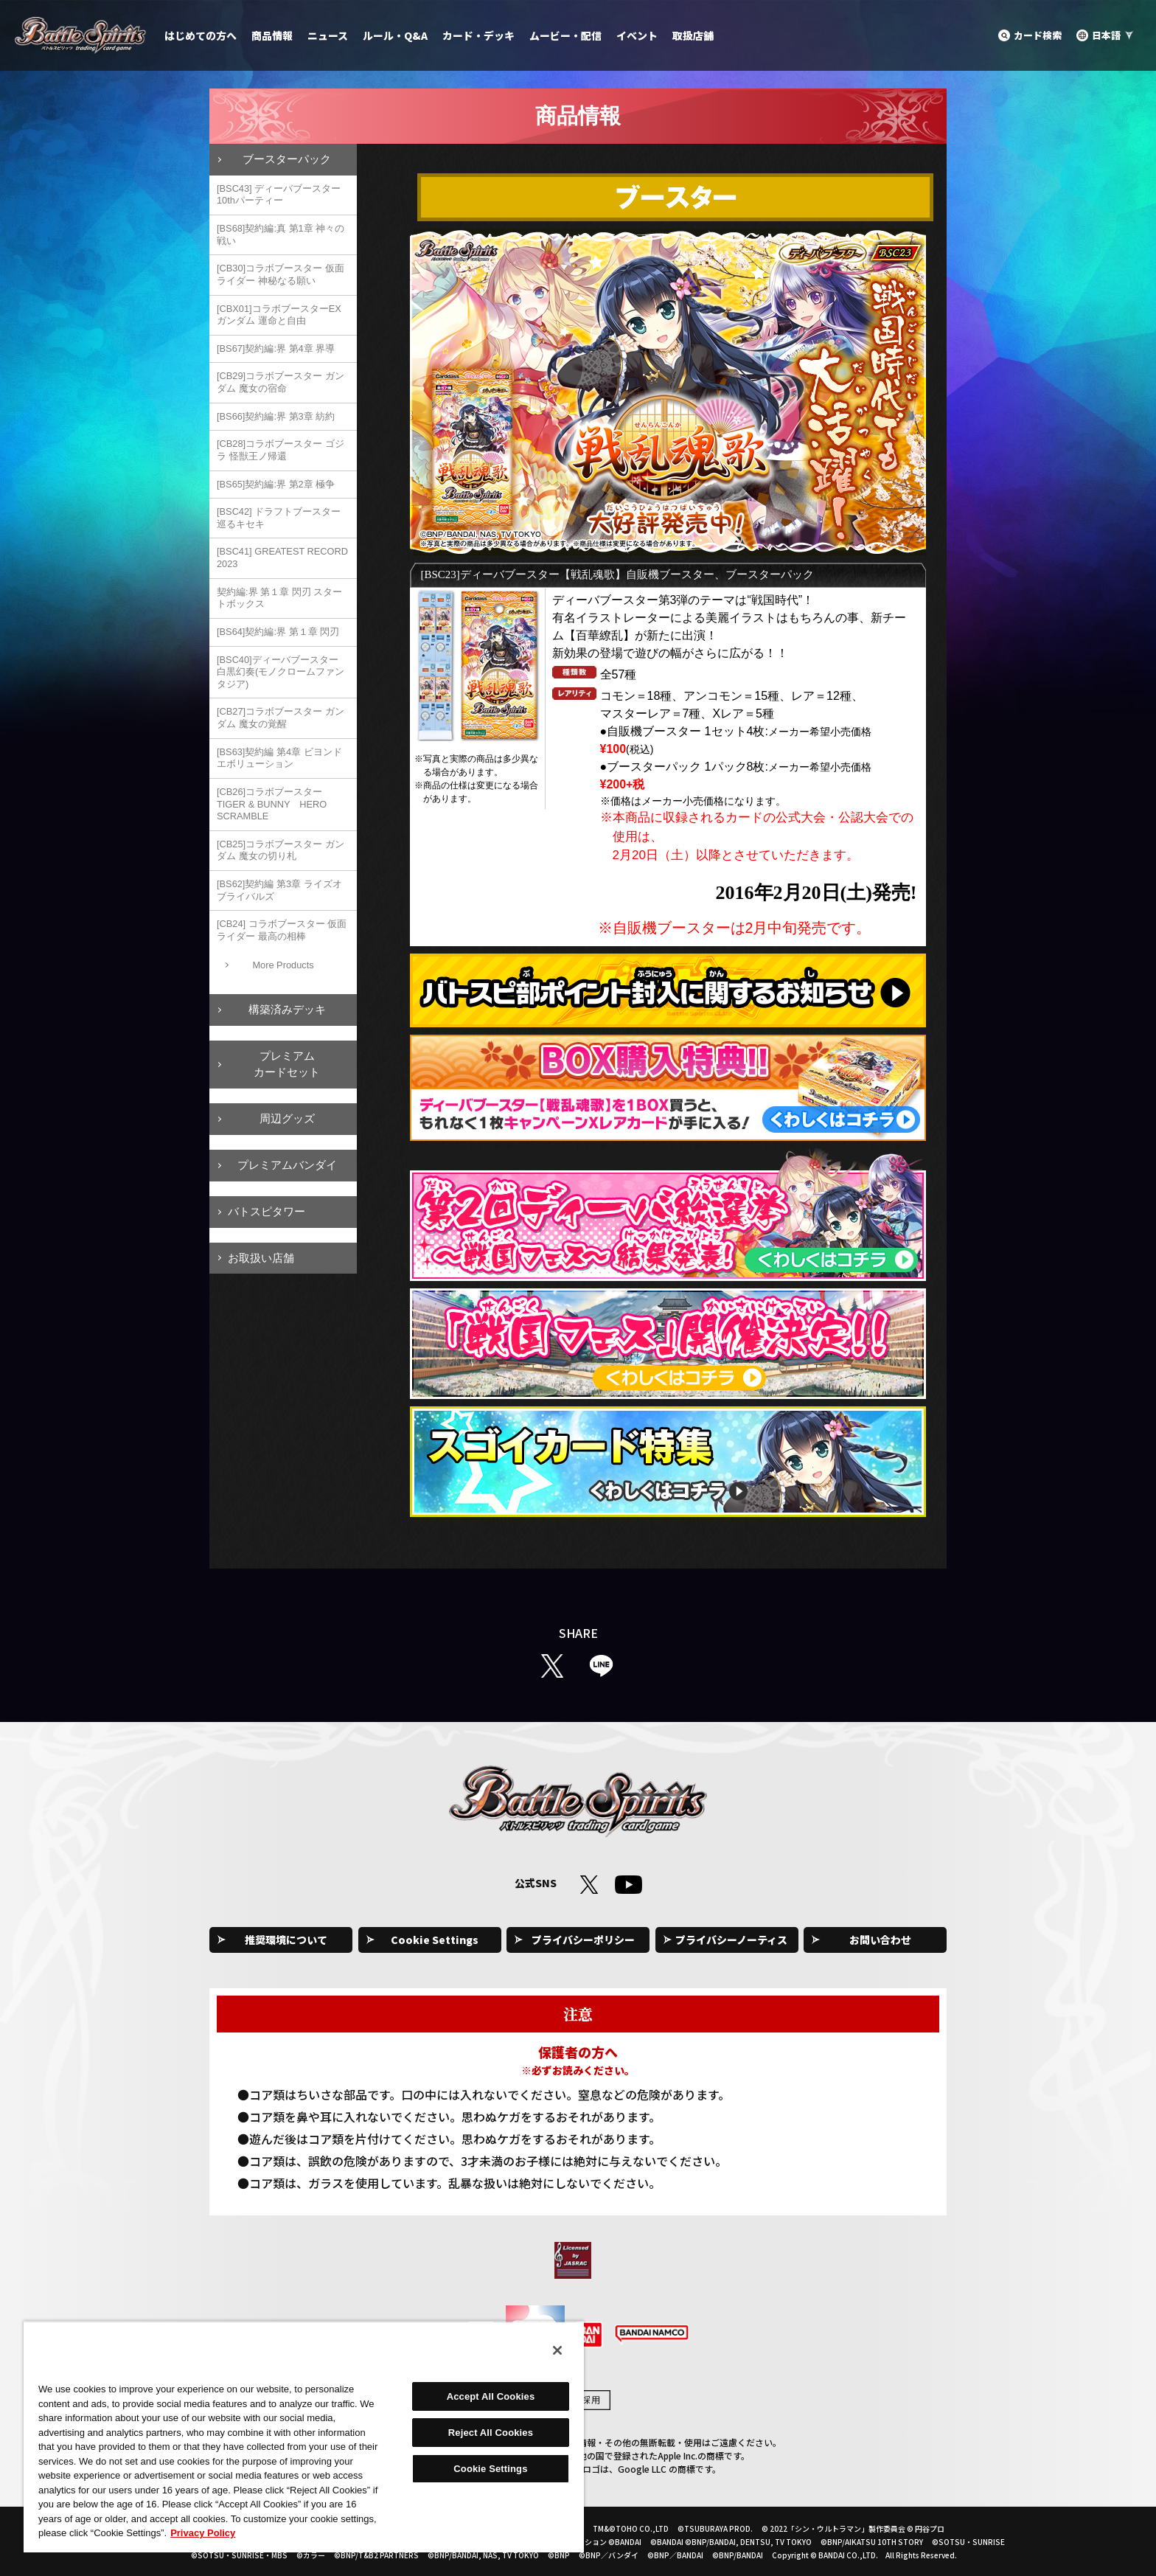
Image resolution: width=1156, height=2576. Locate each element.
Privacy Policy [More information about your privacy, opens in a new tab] (202, 2532)
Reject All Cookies (490, 2432)
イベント (637, 35)
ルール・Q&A (395, 35)
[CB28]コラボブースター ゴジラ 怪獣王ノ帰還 (280, 450)
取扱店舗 (693, 35)
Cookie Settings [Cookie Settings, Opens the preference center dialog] (490, 2468)
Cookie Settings (434, 1939)
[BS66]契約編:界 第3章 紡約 (276, 416)
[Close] (557, 2350)
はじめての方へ (200, 35)
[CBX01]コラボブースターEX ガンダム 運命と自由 (279, 315)
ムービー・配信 (565, 35)
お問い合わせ (880, 1939)
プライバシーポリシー (583, 1939)
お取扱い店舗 (261, 1257)
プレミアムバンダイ (287, 1165)
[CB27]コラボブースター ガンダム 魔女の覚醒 (280, 717)
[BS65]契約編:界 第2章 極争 (276, 484)
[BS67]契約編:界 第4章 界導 (276, 348)
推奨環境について (286, 1939)
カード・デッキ (478, 35)
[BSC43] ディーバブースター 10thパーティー (279, 194)
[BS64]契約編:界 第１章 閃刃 (278, 631)
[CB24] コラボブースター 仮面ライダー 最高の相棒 (282, 930)
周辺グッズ (287, 1118)
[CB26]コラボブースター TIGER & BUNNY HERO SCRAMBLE (272, 804)
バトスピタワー (266, 1211)
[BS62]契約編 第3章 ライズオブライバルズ (279, 890)
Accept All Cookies (491, 2396)
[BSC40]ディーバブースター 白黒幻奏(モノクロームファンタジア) (280, 672)
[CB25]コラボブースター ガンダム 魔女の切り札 (280, 850)
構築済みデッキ (287, 1009)
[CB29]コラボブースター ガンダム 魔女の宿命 (280, 382)
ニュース (327, 35)
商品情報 (272, 35)
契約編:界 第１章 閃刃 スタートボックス (279, 598)
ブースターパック (287, 159)
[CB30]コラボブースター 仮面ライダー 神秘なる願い (280, 274)
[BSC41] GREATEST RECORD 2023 (282, 557)
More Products (282, 965)
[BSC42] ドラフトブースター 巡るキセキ (279, 518)
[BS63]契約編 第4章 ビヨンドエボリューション (279, 758)
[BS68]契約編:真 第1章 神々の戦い (280, 234)
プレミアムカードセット (287, 1064)
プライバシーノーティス (731, 1939)
